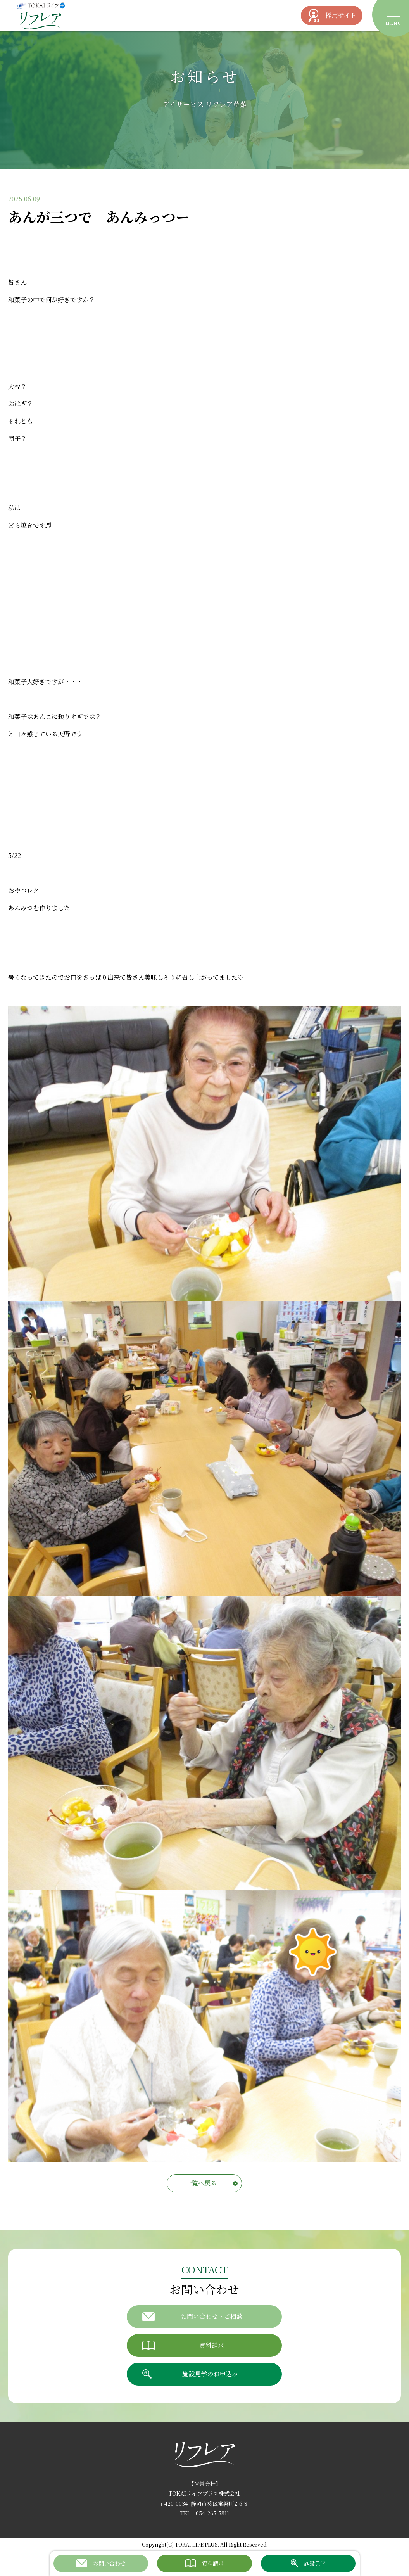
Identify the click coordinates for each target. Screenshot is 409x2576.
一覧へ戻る (201, 2182)
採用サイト (331, 15)
